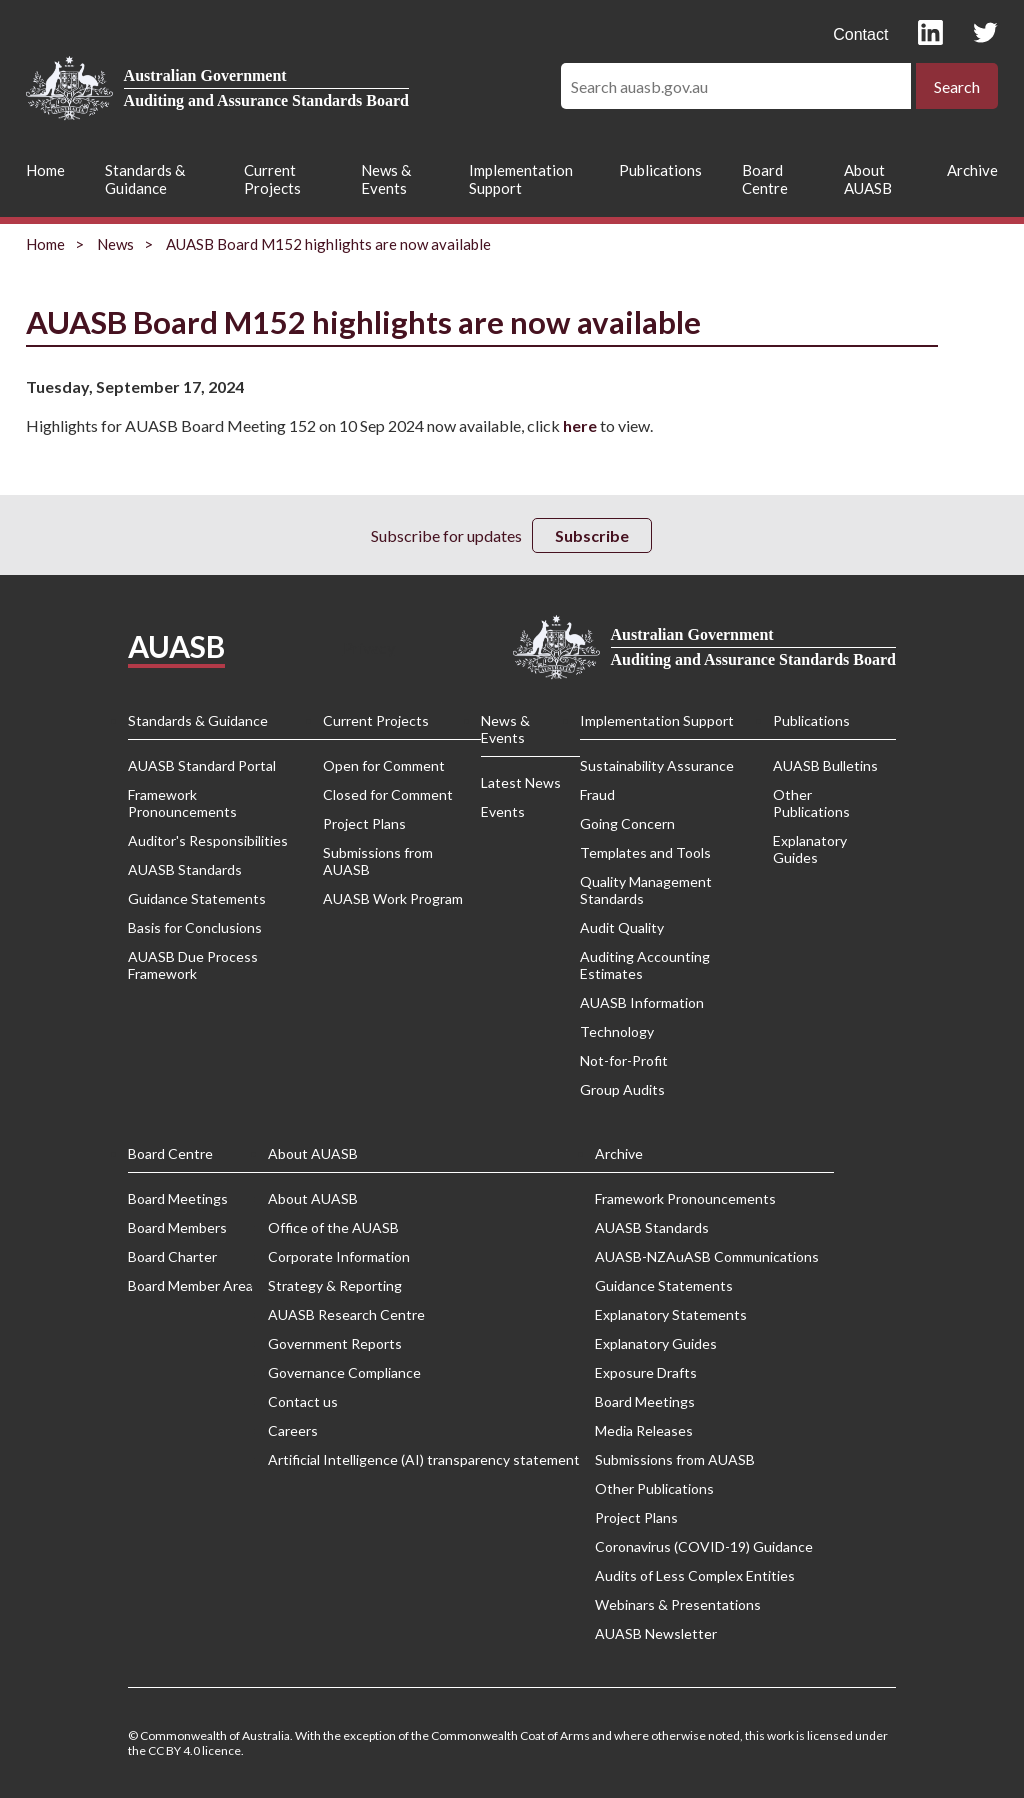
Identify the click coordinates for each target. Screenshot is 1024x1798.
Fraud (597, 794)
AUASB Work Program (393, 898)
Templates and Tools (645, 852)
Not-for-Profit (624, 1060)
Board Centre (765, 179)
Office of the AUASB (333, 1227)
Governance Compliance (344, 1372)
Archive (972, 170)
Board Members (177, 1227)
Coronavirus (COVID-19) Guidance (704, 1546)
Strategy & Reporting (335, 1285)
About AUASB (868, 179)
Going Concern (627, 823)
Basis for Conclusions (195, 927)
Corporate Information (339, 1256)
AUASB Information (642, 1002)
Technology (617, 1031)
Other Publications (811, 803)
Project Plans (364, 823)
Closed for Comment (388, 794)
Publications (660, 170)
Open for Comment (384, 765)
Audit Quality (622, 927)
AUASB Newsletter (656, 1633)
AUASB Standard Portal (202, 765)
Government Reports (335, 1343)
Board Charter (172, 1256)
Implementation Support (521, 179)
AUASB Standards (185, 869)
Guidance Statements (197, 898)
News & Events (386, 179)
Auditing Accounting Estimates (645, 965)
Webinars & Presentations (678, 1604)
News (115, 244)
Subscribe (592, 535)
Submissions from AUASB (378, 861)
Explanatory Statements (671, 1314)
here (580, 425)
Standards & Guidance (145, 179)
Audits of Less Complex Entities (695, 1575)
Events (503, 811)
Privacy (369, 647)
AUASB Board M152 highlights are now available (328, 244)
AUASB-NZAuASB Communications (707, 1256)
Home (45, 170)
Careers (293, 1430)
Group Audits (622, 1089)
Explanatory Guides (810, 849)
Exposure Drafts (646, 1372)
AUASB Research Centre (346, 1314)
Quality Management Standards (646, 890)
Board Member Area (190, 1285)
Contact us (303, 1401)
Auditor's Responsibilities (208, 840)
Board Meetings (178, 1198)
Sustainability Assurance (657, 765)
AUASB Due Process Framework (193, 965)
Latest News (521, 782)
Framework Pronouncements (182, 803)
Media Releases (644, 1430)
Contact (860, 34)
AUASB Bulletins (825, 765)
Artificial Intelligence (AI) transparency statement (424, 1459)
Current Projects (272, 179)
